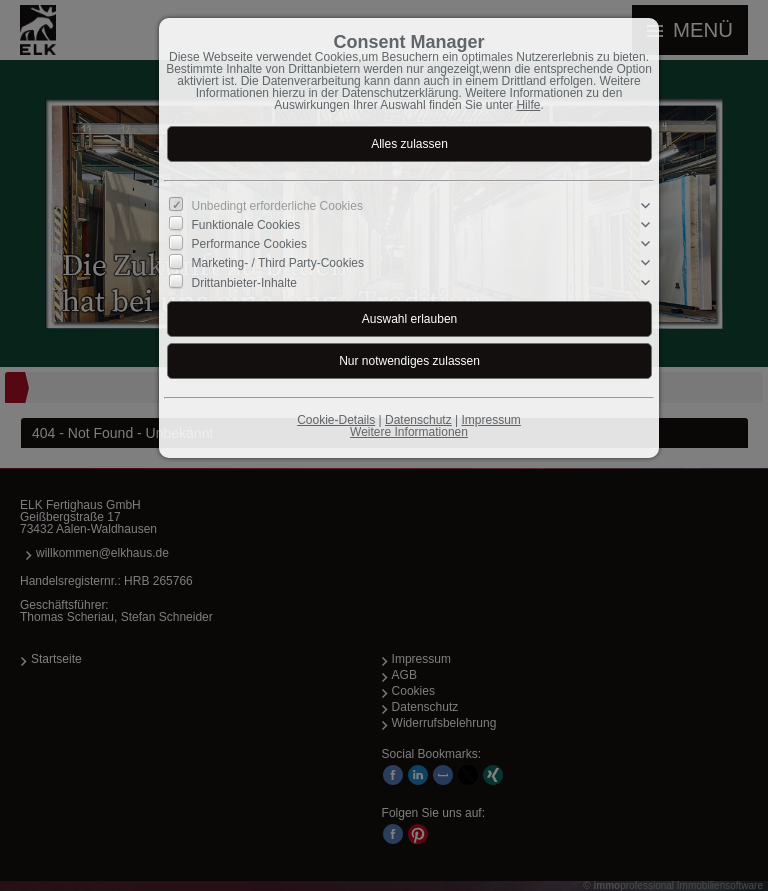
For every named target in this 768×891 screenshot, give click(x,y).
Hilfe (528, 105)
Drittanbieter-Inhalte (244, 282)
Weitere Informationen (409, 432)
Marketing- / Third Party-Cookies (278, 263)
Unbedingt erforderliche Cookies (277, 206)
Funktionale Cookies (246, 225)
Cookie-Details (336, 420)
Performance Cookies (249, 244)
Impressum (490, 420)
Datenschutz (418, 420)
